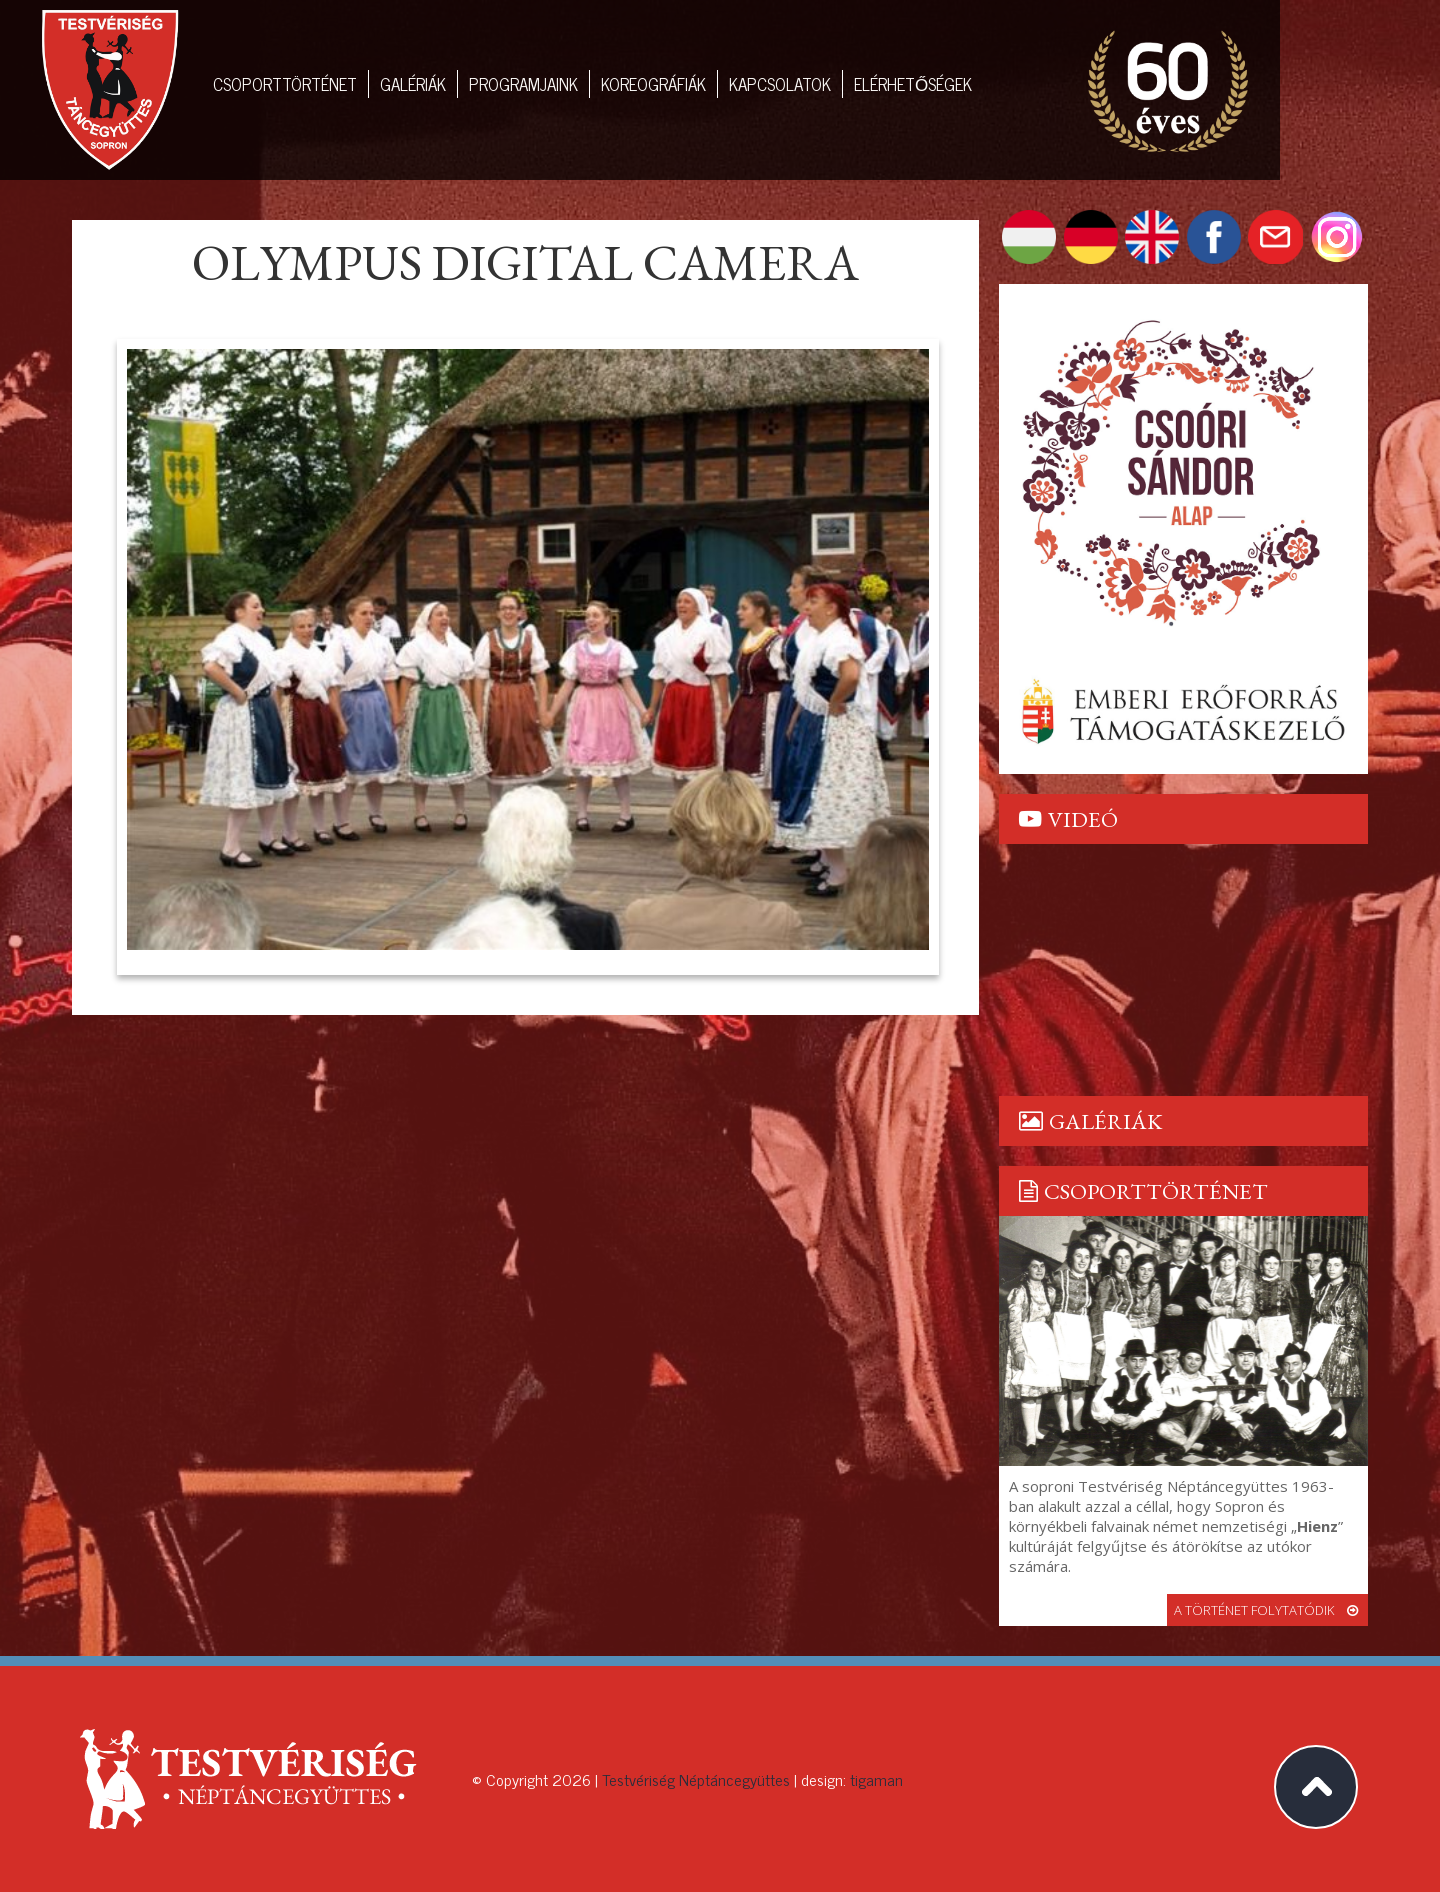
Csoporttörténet (285, 84)
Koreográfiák (653, 84)
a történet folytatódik (1267, 1610)
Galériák (413, 84)
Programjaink (523, 84)
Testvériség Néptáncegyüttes (696, 1779)
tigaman (876, 1779)
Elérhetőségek (913, 84)
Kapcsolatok (780, 84)
